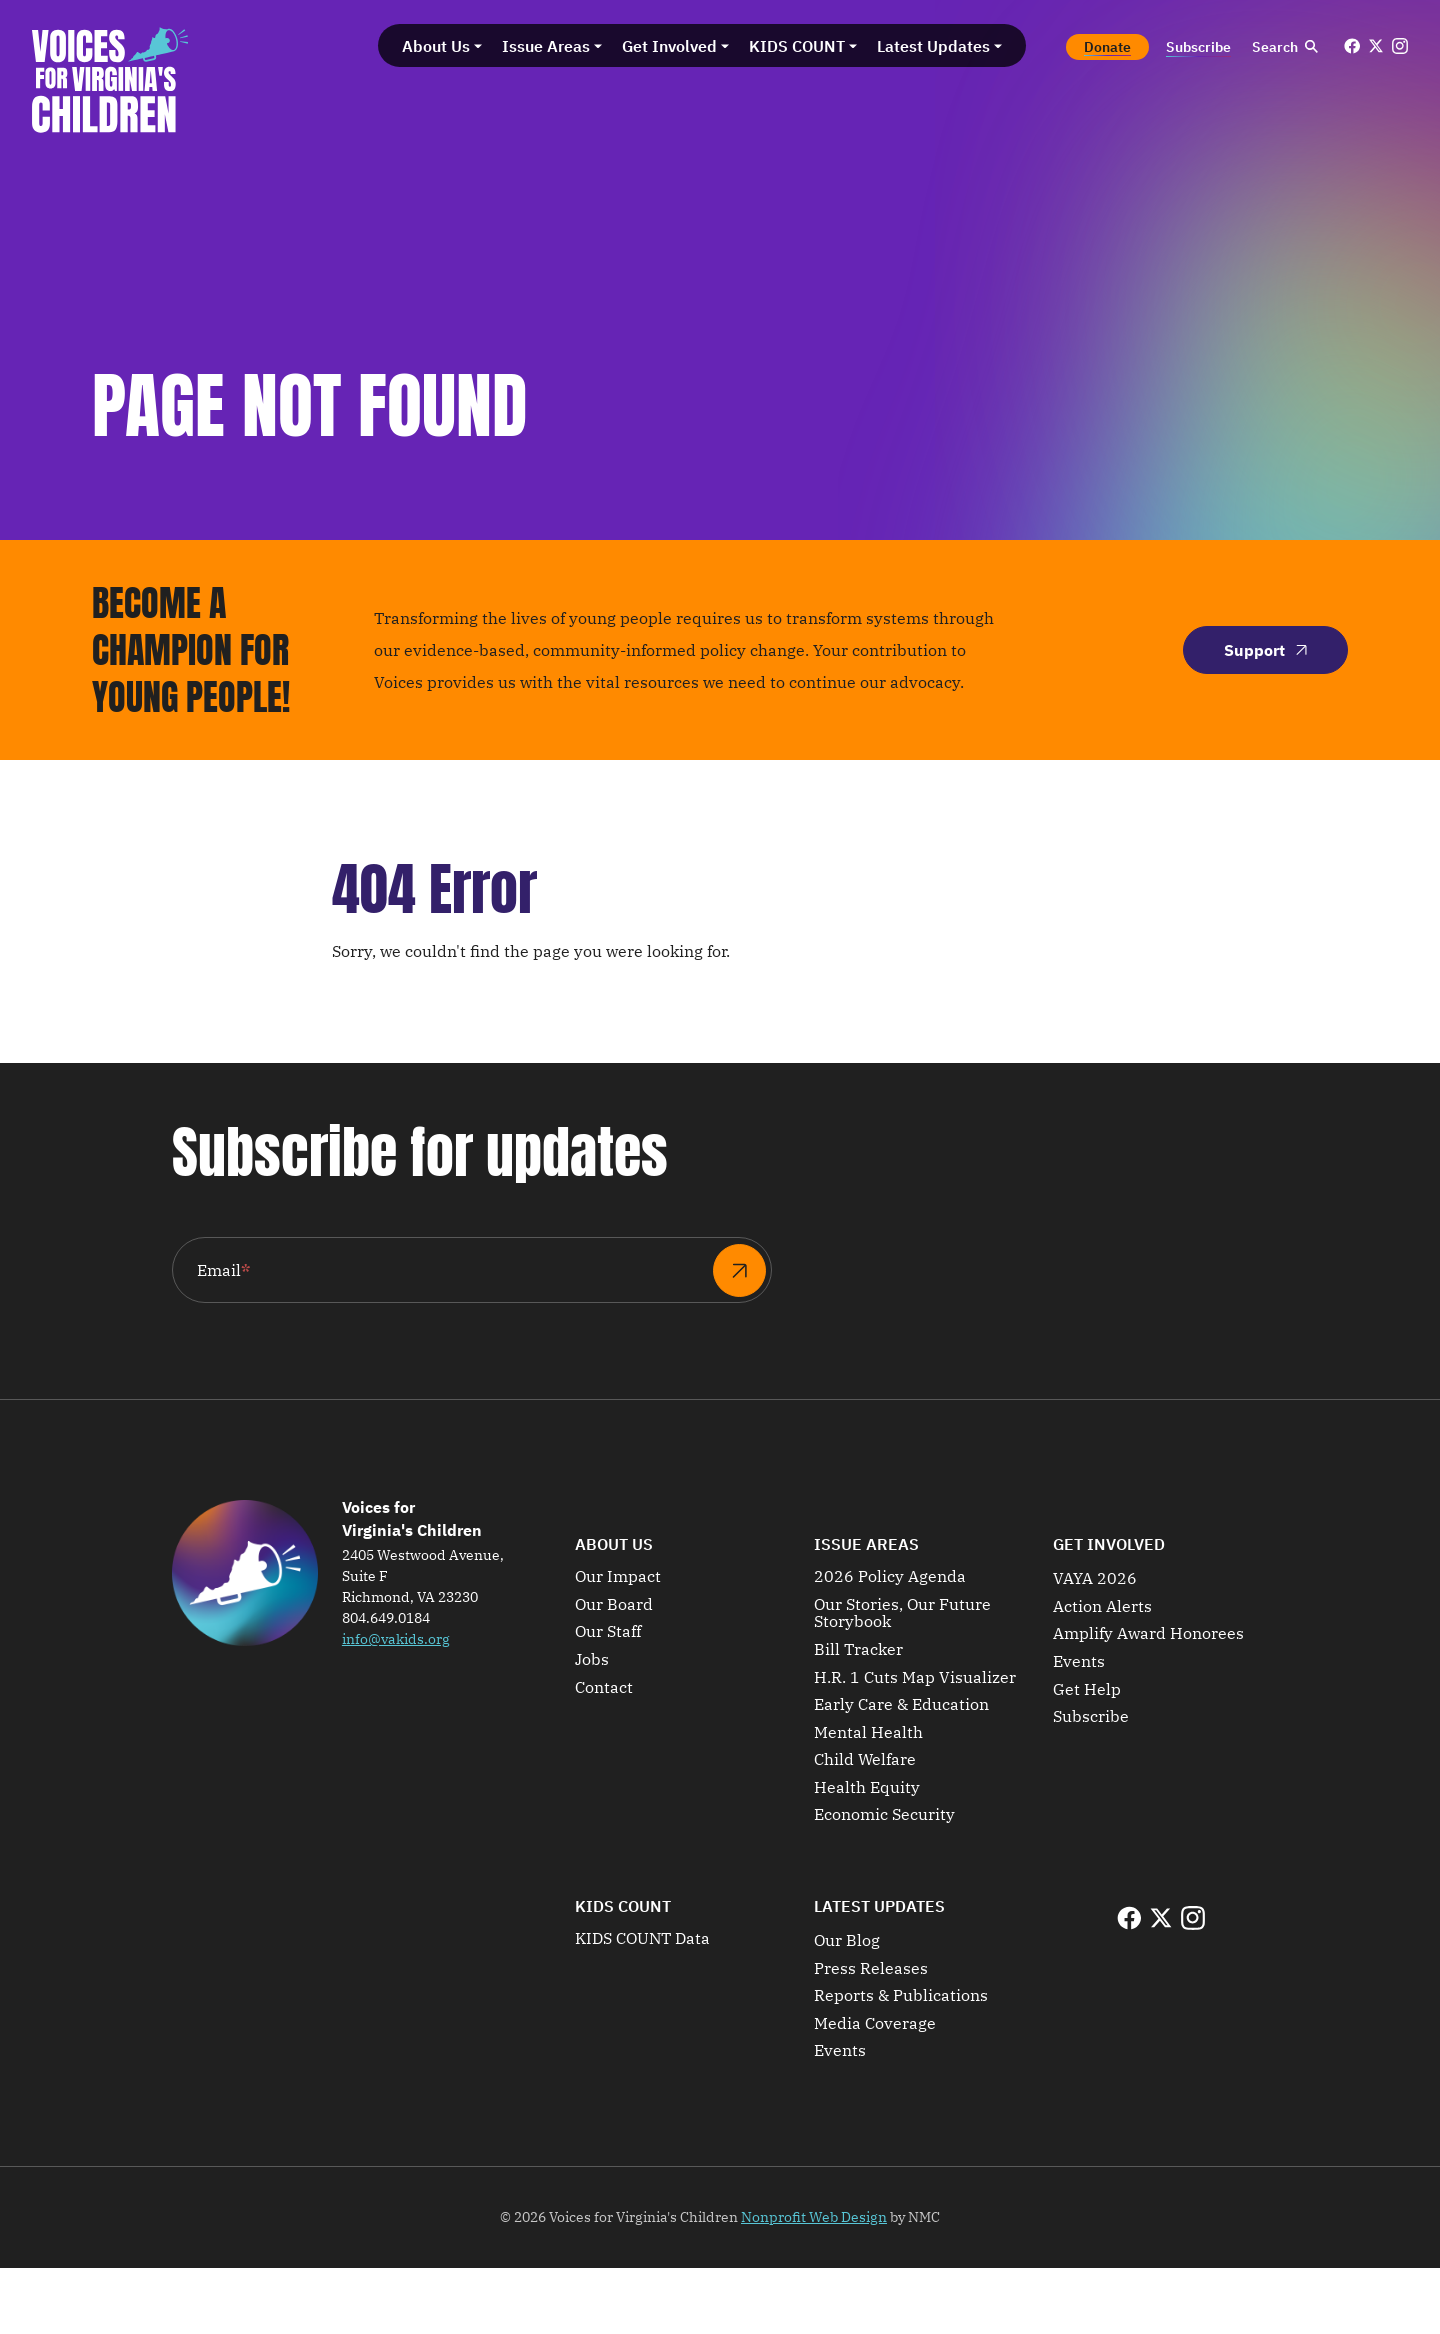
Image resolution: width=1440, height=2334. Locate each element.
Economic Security (884, 1815)
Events (1079, 1662)
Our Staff (608, 1632)
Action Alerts (1102, 1607)
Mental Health (868, 1733)
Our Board (614, 1605)
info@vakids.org (396, 1639)
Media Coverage (875, 2024)
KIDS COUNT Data (642, 1939)
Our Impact (618, 1577)
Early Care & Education (901, 1705)
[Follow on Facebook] (1352, 46)
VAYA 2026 (1095, 1579)
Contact (604, 1688)
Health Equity (867, 1788)
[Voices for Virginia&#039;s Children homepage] (110, 80)
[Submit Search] (1311, 47)
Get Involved (1109, 1544)
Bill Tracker (858, 1650)
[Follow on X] (1376, 46)
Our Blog (847, 1941)
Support (1265, 650)
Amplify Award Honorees (1148, 1634)
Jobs (592, 1660)
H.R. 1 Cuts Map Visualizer (915, 1678)
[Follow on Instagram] (1400, 46)
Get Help (1087, 1690)
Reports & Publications (901, 1996)
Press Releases (871, 1969)
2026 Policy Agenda (890, 1577)
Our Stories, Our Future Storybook (902, 1613)
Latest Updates (879, 1906)
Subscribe (1091, 1717)
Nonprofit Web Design (814, 2217)
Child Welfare (865, 1760)
